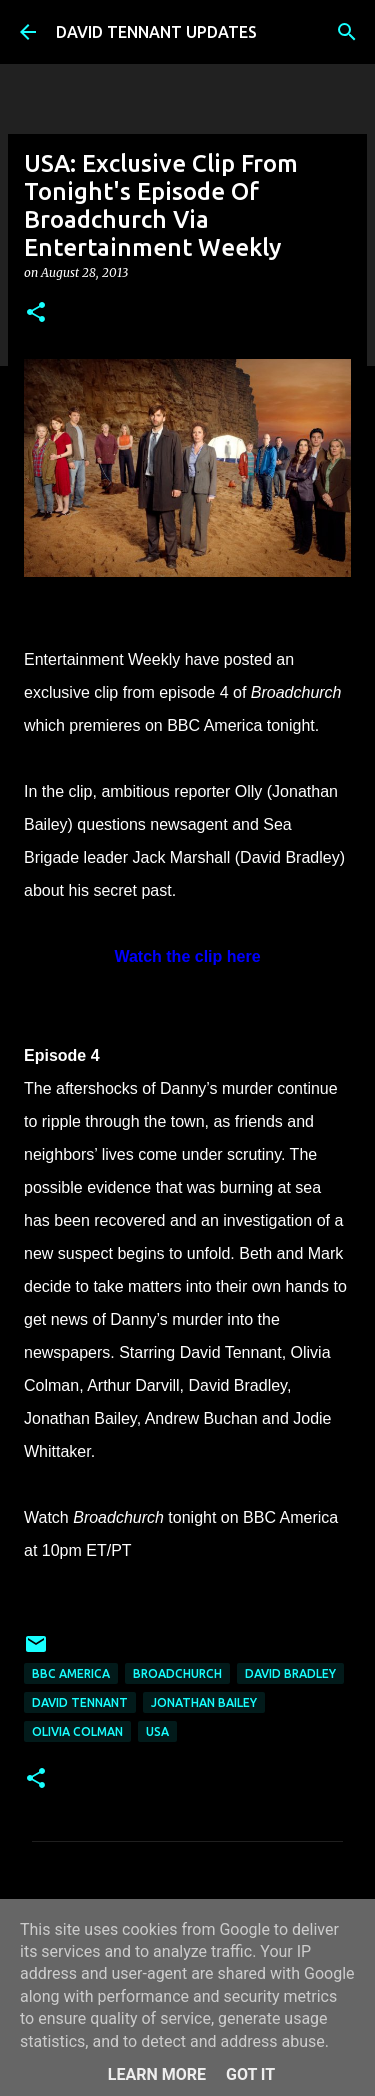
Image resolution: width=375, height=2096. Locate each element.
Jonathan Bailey (204, 1702)
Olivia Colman (77, 1731)
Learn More (157, 2074)
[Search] (347, 32)
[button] (36, 313)
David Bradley (290, 1673)
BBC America (71, 1673)
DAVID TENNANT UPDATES (156, 32)
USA (157, 1731)
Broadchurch (177, 1673)
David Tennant (80, 1702)
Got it (250, 2074)
